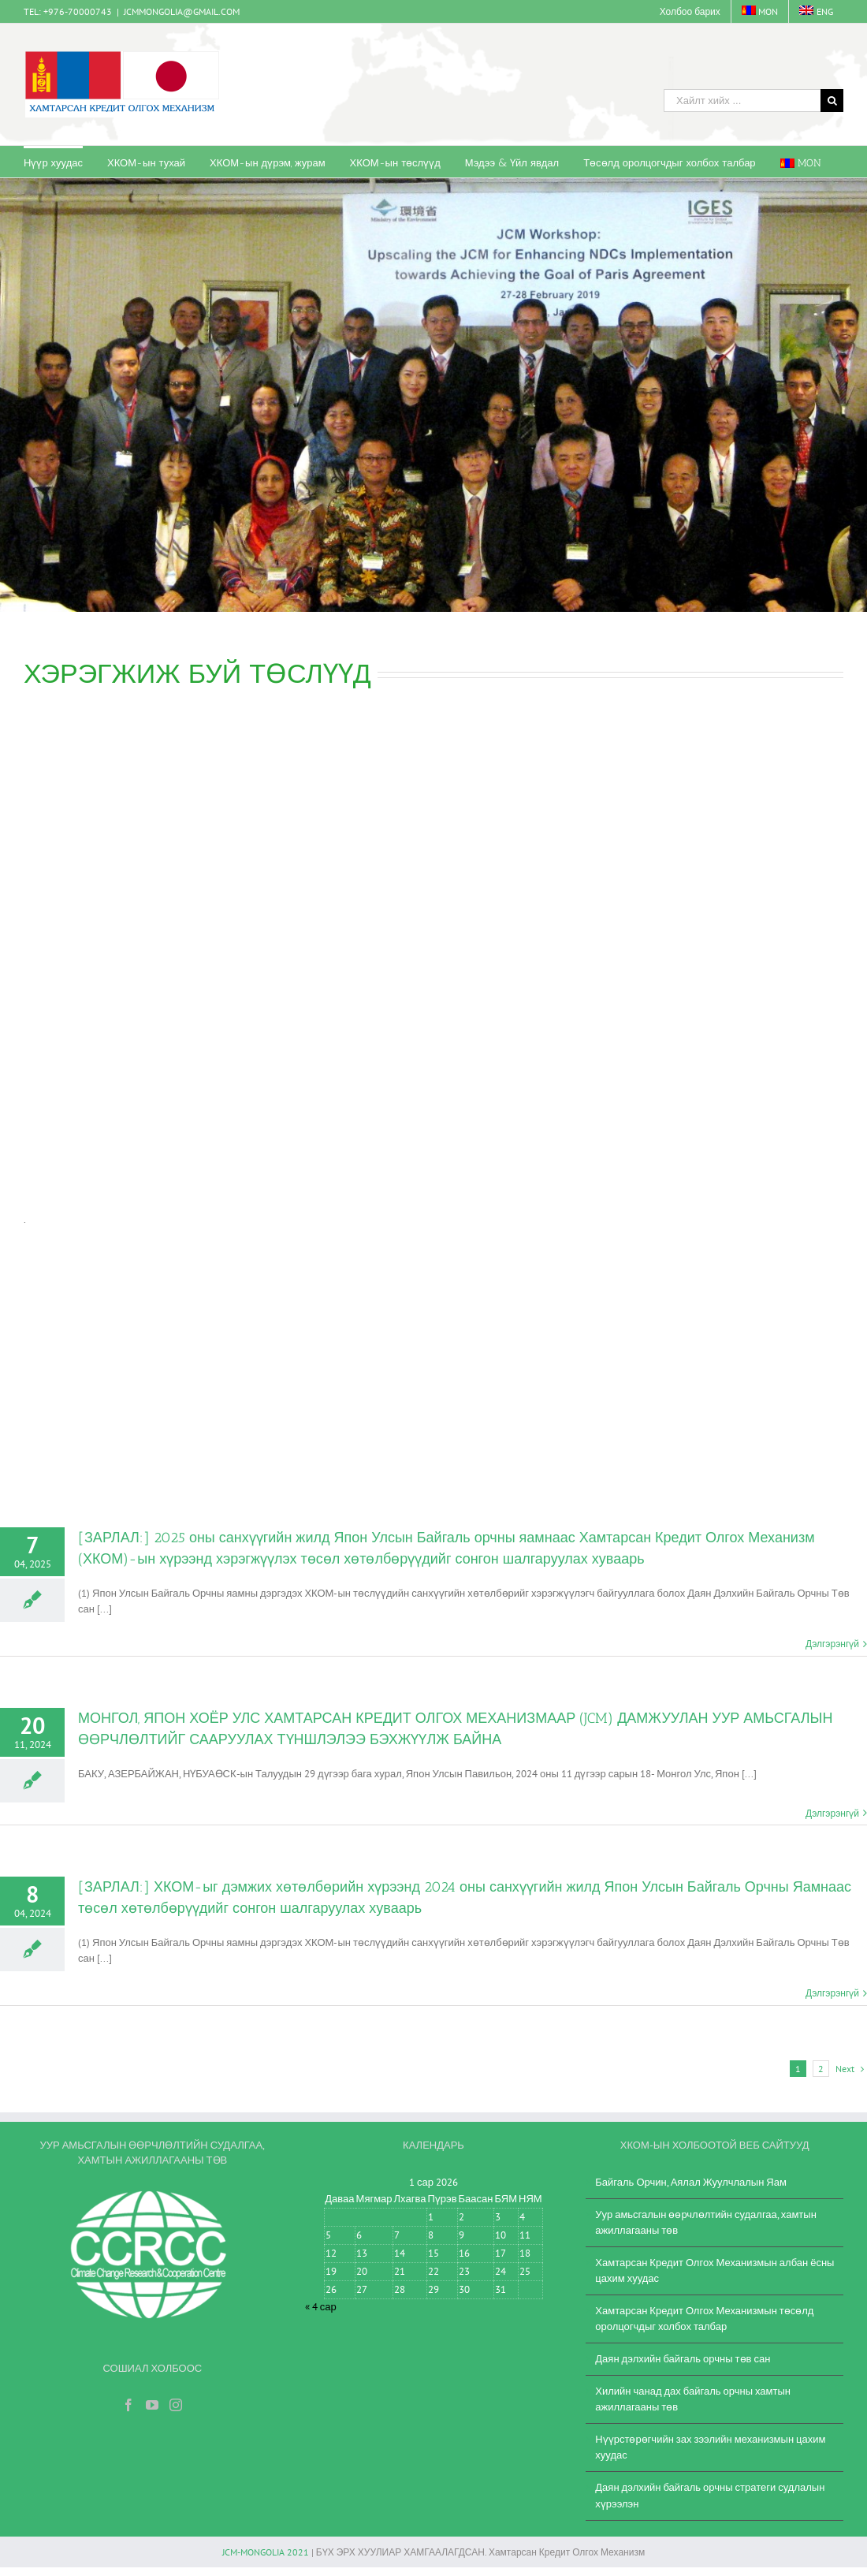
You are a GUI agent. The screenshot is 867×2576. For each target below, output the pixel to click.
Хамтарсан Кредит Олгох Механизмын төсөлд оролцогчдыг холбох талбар (704, 2318)
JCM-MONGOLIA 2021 (265, 2552)
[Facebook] (128, 2405)
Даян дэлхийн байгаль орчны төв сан (682, 2358)
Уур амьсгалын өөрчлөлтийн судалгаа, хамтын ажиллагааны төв (706, 2222)
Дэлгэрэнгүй (832, 1644)
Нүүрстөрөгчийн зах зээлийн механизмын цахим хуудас (710, 2447)
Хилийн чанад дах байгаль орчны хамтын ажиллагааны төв (693, 2399)
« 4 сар (321, 2306)
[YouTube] (152, 2405)
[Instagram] (175, 2405)
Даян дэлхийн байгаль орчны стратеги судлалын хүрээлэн (709, 2495)
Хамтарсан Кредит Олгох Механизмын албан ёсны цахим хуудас (714, 2270)
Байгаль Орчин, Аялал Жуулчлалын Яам (691, 2182)
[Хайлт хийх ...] (742, 100)
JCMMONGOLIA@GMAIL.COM (182, 11)
